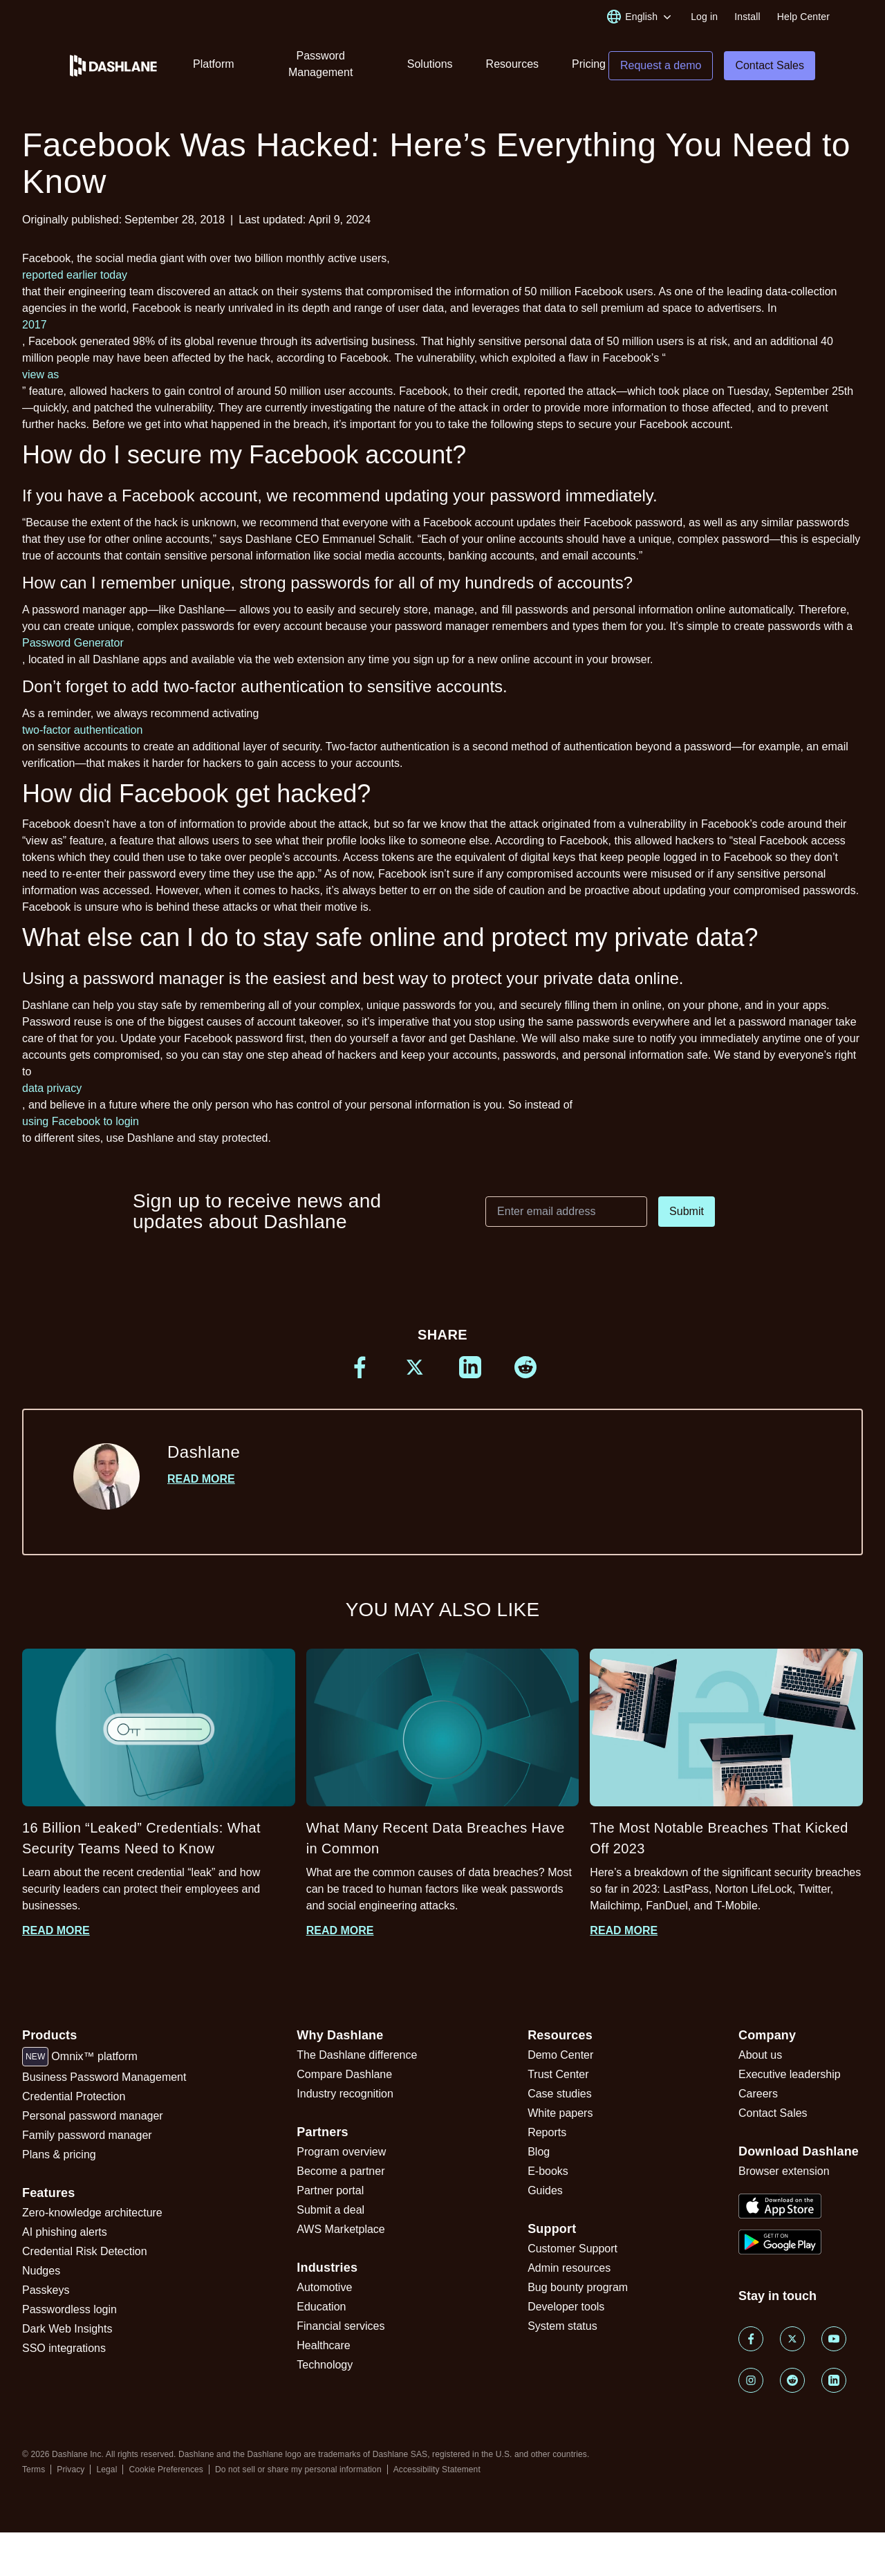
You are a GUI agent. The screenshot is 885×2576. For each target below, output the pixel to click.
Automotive (324, 2287)
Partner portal (330, 2190)
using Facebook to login (80, 1121)
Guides (545, 2190)
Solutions (430, 64)
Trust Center (558, 2074)
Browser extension (784, 2171)
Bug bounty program (578, 2287)
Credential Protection (73, 2096)
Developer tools (566, 2307)
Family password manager (87, 2135)
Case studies (560, 2094)
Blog (539, 2152)
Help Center (803, 16)
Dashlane (203, 1452)
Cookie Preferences (166, 2469)
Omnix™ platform (80, 2056)
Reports (547, 2132)
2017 (34, 325)
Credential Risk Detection (84, 2251)
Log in (704, 16)
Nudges (41, 2271)
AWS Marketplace (340, 2229)
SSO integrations (64, 2348)
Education (321, 2307)
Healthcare (323, 2345)
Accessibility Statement (437, 2469)
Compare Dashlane (344, 2074)
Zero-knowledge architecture (92, 2212)
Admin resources (569, 2268)
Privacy (70, 2469)
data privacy (52, 1088)
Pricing (589, 64)
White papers (560, 2113)
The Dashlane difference (357, 2055)
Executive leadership (789, 2074)
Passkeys (45, 2290)
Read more (201, 1479)
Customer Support (572, 2248)
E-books (548, 2171)
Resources (512, 64)
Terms (33, 2469)
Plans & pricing (59, 2154)
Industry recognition (345, 2094)
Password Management (320, 64)
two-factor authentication (82, 730)
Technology (325, 2365)
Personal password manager (92, 2116)
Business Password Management (104, 2077)
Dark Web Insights (67, 2329)
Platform (213, 64)
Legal (106, 2469)
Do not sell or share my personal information (298, 2469)
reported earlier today (74, 275)
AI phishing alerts (64, 2232)
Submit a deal (330, 2210)
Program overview (341, 2152)
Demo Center (560, 2055)
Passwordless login (69, 2309)
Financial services (340, 2326)
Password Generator (73, 643)
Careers (758, 2094)
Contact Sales (773, 2113)
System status (562, 2326)
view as (40, 374)
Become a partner (340, 2171)
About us (760, 2055)
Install (747, 16)
